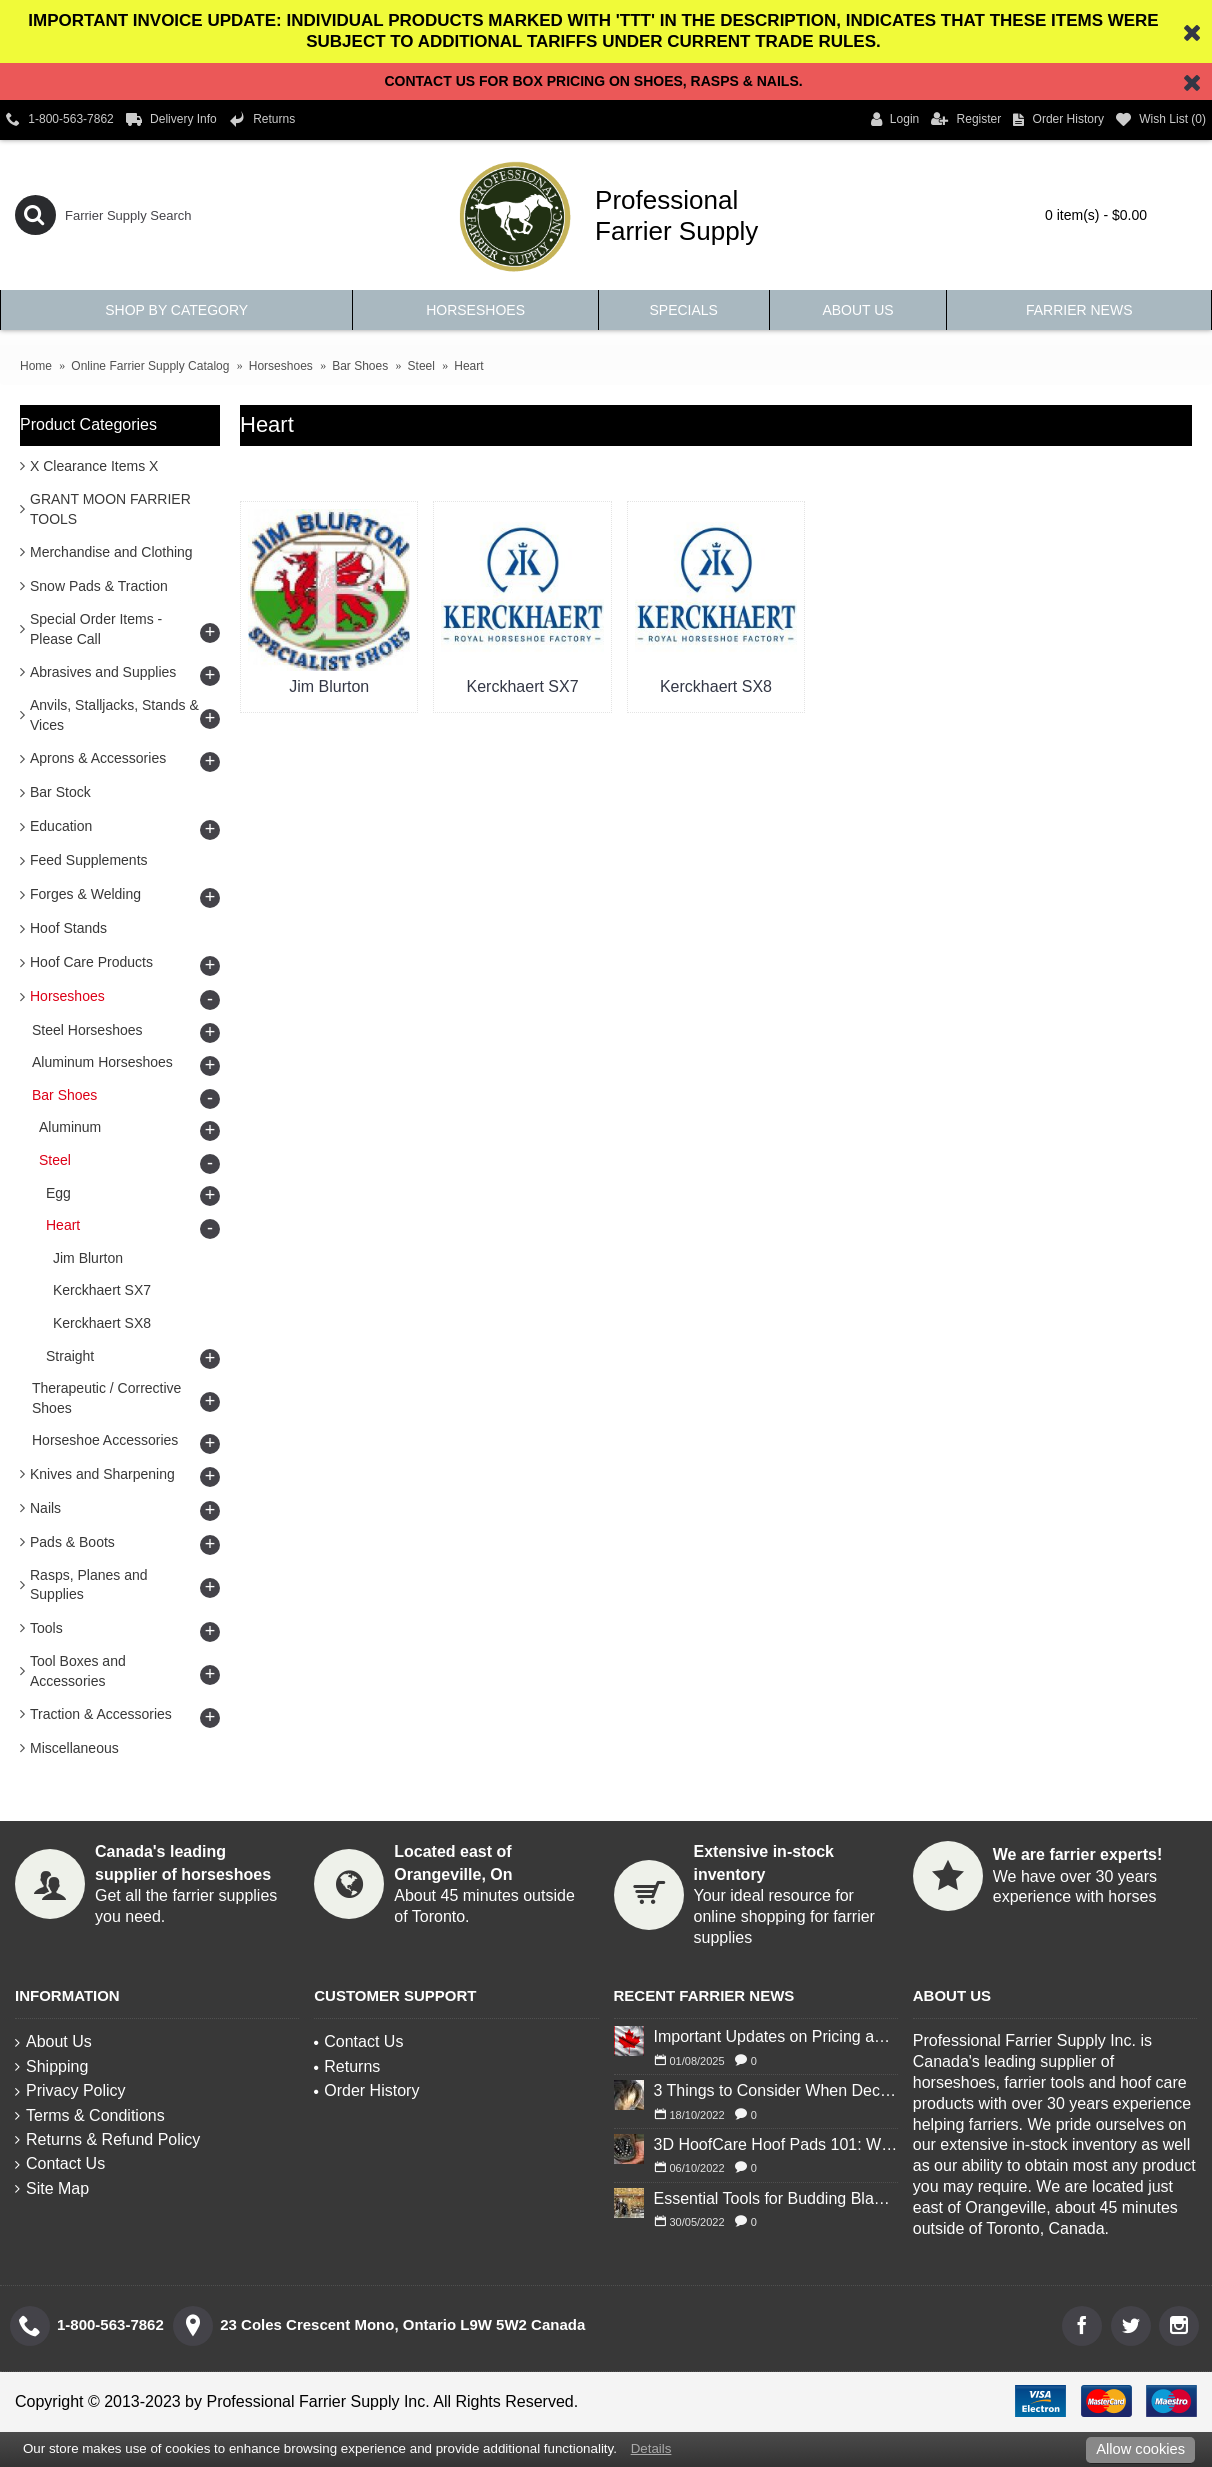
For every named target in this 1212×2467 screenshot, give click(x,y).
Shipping (51, 2066)
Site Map (52, 2188)
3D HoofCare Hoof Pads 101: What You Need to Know (776, 2144)
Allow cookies (1140, 2449)
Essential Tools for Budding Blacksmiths (776, 2198)
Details (651, 2448)
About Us (53, 2041)
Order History (366, 2090)
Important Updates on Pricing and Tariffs (776, 2036)
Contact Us (60, 2163)
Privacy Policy (70, 2090)
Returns (347, 2066)
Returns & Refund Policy (107, 2139)
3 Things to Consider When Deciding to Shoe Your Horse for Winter (776, 2090)
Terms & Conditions (90, 2115)
